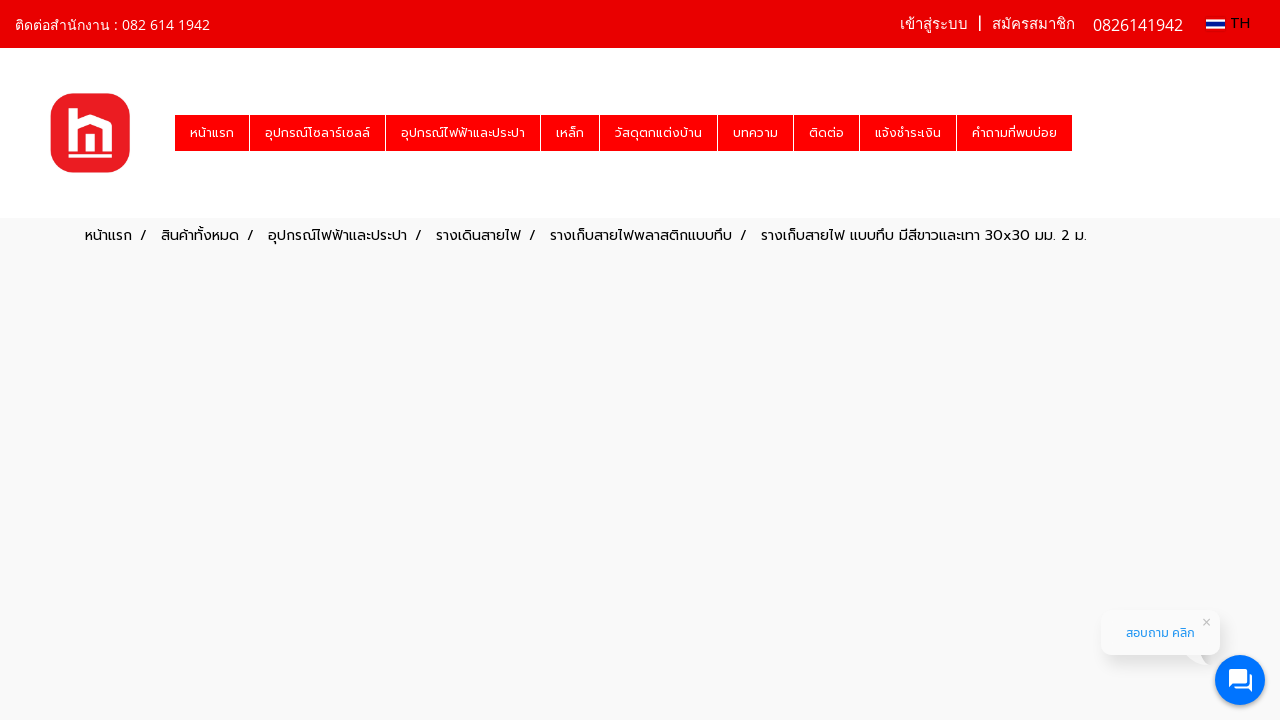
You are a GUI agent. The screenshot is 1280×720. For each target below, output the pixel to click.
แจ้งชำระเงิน (908, 133)
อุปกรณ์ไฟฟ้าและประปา (463, 133)
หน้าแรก (212, 133)
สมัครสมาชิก (1033, 24)
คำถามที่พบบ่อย (1014, 133)
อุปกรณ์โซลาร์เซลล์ (317, 133)
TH (1228, 23)
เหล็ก (570, 133)
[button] (1090, 133)
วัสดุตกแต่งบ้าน (658, 133)
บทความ (755, 133)
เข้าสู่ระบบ (934, 24)
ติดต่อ (826, 133)
